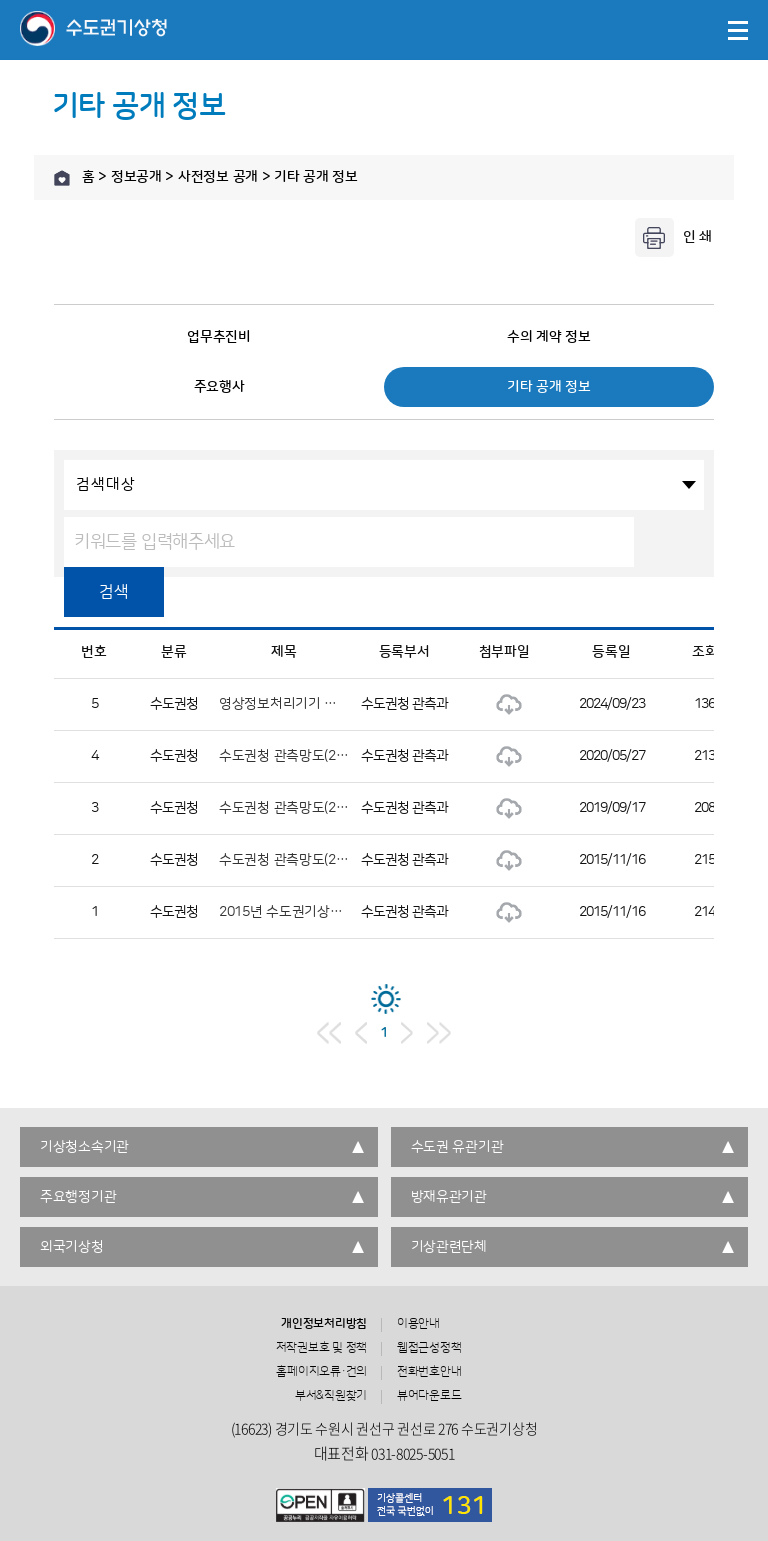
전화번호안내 (429, 1372)
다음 (407, 1033)
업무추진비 (219, 337)
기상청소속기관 (84, 1147)
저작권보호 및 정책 (322, 1348)
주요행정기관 (78, 1197)
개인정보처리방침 (324, 1324)
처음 (329, 1033)
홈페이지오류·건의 (321, 1372)
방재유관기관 (449, 1197)
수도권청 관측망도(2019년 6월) (309, 808)
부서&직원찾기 (331, 1396)
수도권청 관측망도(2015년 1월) (309, 860)
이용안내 (418, 1324)
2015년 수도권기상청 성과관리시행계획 (333, 912)
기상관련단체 (449, 1247)
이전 (361, 1033)
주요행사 (219, 387)
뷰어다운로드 (429, 1396)
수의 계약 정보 (549, 337)
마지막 (439, 1033)
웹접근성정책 (429, 1348)
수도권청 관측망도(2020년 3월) (309, 756)
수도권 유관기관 (457, 1147)
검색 (113, 592)
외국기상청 (72, 1247)
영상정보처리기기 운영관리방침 (310, 704)
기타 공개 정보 (549, 387)
